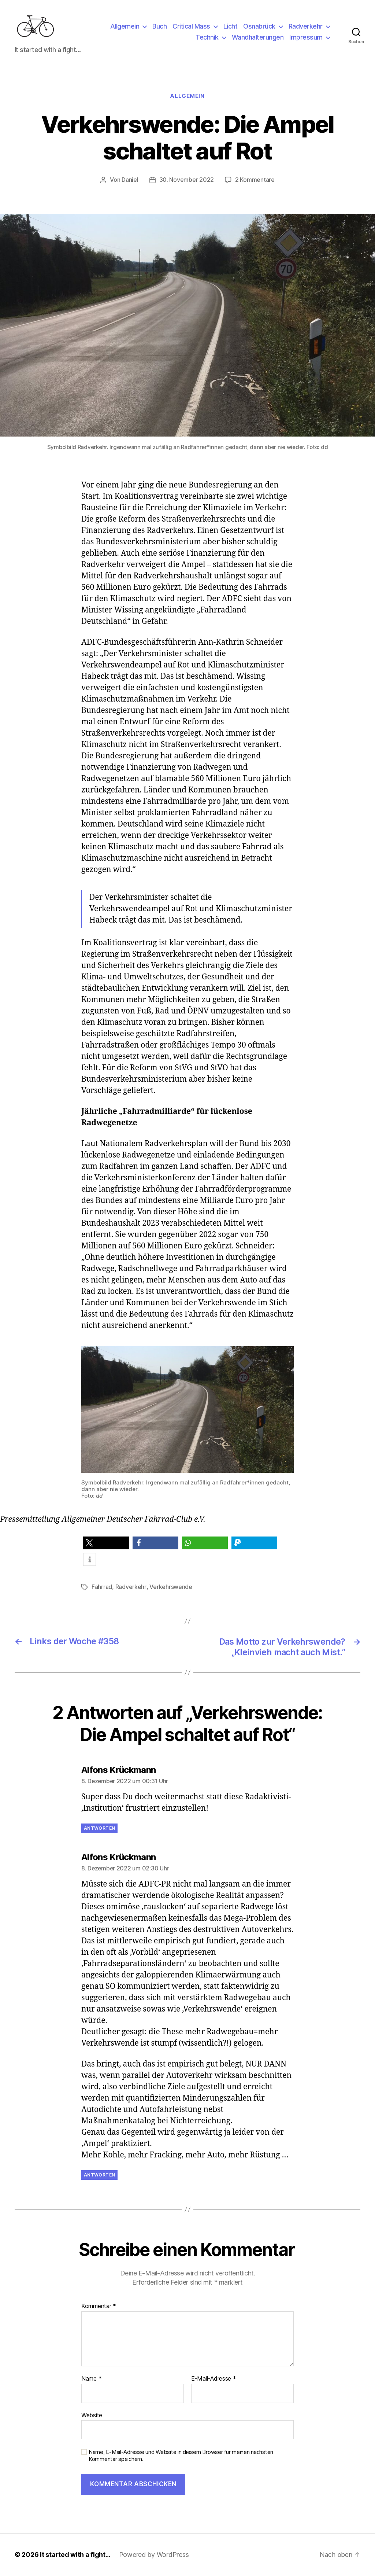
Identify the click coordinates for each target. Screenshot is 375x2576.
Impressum (306, 38)
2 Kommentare (255, 181)
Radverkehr (306, 27)
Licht (230, 27)
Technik (207, 38)
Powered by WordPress (155, 2555)
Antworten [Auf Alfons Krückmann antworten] (99, 1828)
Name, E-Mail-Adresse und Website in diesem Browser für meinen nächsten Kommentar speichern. (181, 2456)
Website (91, 2415)
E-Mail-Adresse (213, 2379)
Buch (159, 27)
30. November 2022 (186, 181)
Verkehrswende (170, 1588)
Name (91, 2379)
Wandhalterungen (258, 38)
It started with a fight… (75, 2555)
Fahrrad (102, 1588)
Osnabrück (259, 27)
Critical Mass (191, 27)
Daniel (130, 181)
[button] (106, 1544)
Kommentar (98, 2307)
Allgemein (125, 27)
